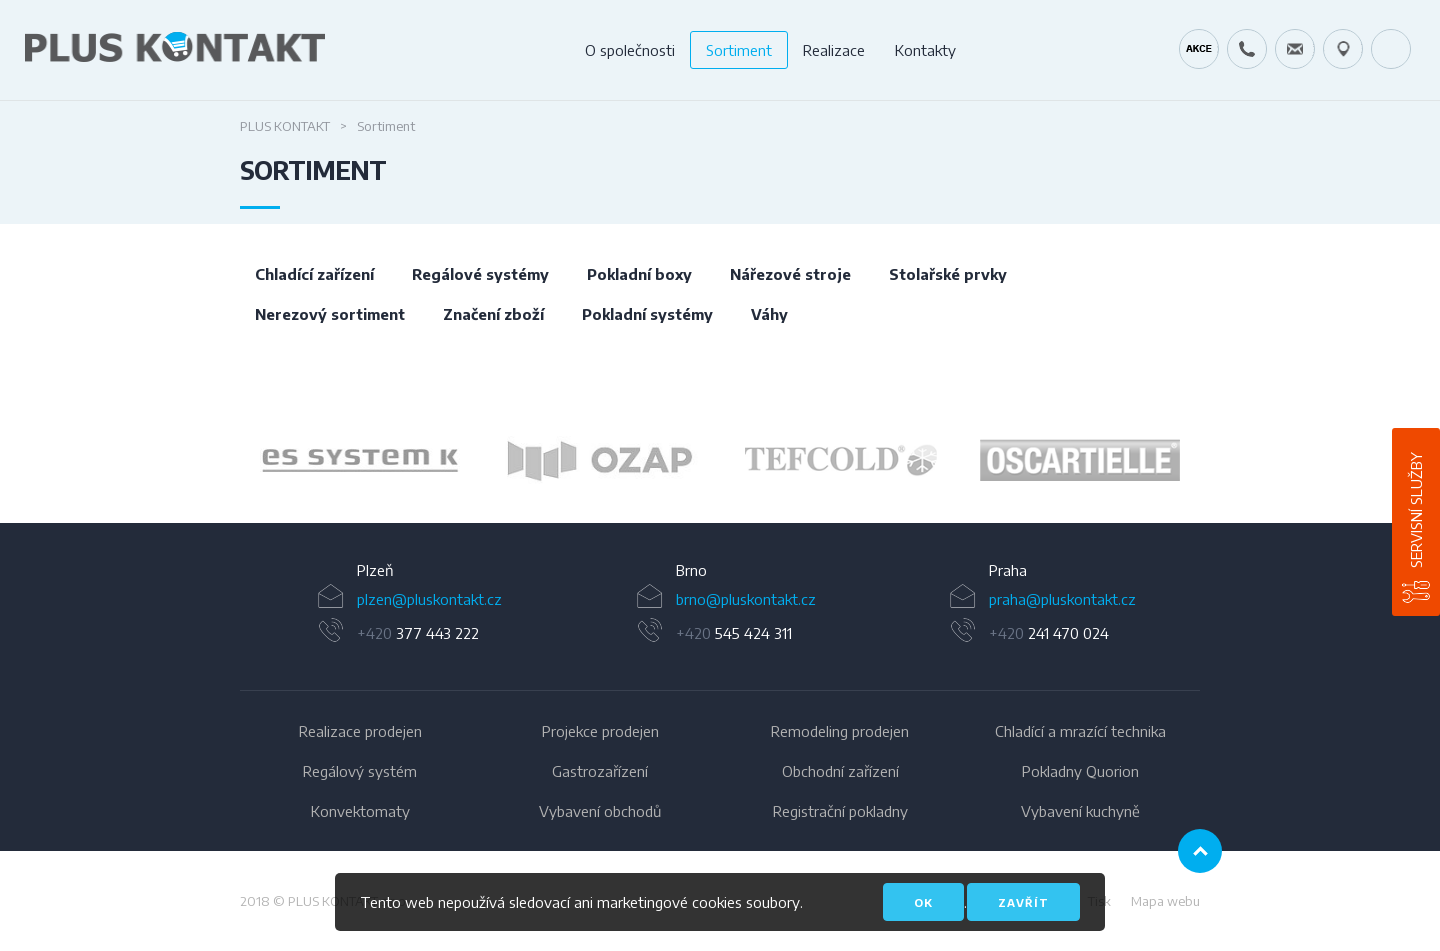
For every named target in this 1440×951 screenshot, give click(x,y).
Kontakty (925, 50)
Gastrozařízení (600, 771)
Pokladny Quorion (1080, 771)
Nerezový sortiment (330, 314)
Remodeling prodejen (840, 731)
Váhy (769, 314)
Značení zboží (493, 314)
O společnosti (630, 50)
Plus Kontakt (285, 126)
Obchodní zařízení (840, 771)
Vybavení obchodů (600, 811)
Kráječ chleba (1199, 49)
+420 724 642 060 (1247, 49)
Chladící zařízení (314, 274)
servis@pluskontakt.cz (1295, 49)
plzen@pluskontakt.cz (429, 599)
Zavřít (1023, 902)
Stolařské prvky (948, 274)
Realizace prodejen (360, 731)
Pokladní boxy (639, 274)
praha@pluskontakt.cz (1062, 599)
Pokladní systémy (647, 314)
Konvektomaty (360, 811)
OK (923, 902)
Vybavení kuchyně (1080, 811)
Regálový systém (360, 771)
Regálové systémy (480, 274)
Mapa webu (1165, 901)
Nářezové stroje (790, 274)
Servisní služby (1416, 510)
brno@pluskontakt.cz (746, 599)
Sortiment (739, 50)
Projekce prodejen (600, 731)
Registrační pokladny (840, 811)
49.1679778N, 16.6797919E (1343, 49)
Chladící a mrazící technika (1080, 731)
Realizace (834, 50)
